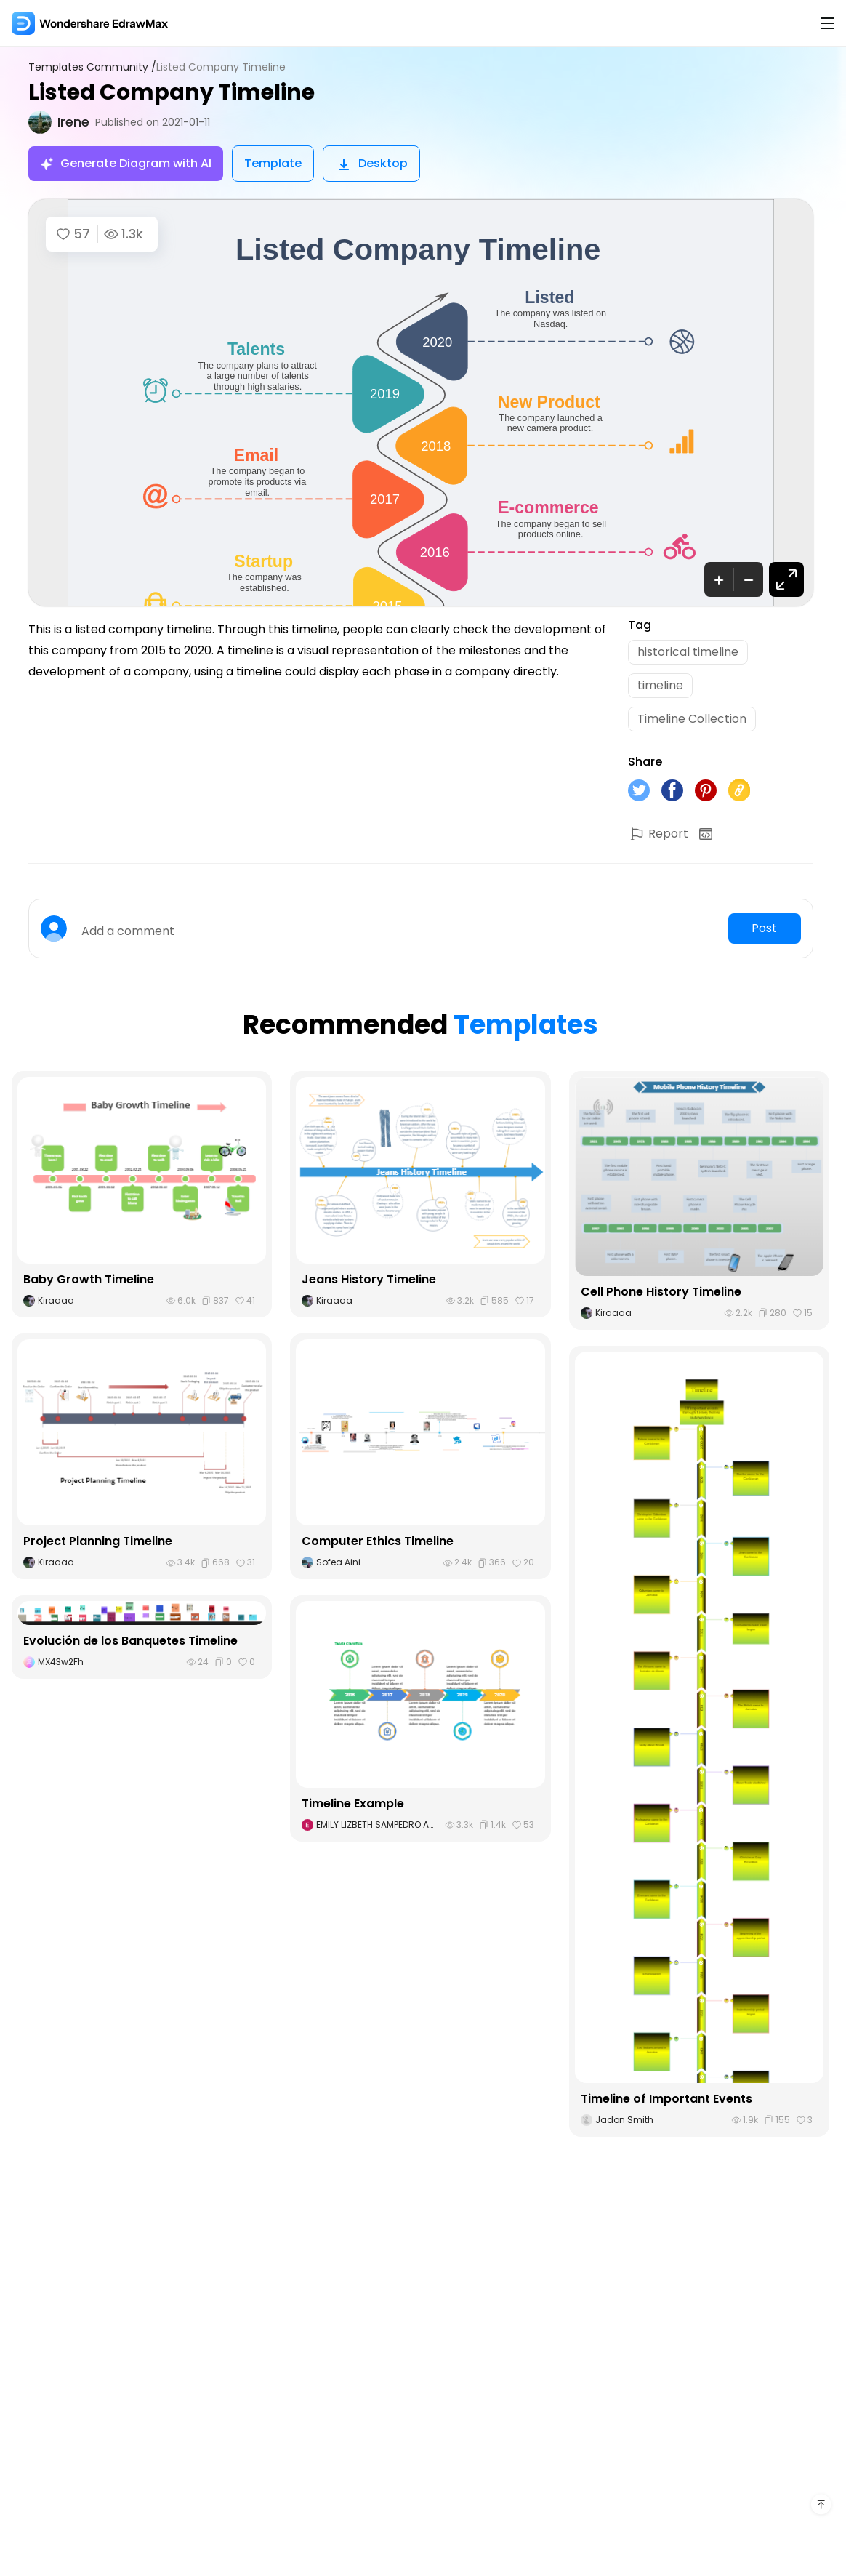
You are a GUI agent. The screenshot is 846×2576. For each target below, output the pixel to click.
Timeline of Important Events (666, 2098)
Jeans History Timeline (369, 1279)
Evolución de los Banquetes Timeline (130, 1640)
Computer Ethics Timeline (378, 1541)
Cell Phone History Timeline (661, 1291)
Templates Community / (92, 67)
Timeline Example (353, 1803)
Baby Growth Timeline (88, 1279)
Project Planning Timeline (97, 1541)
